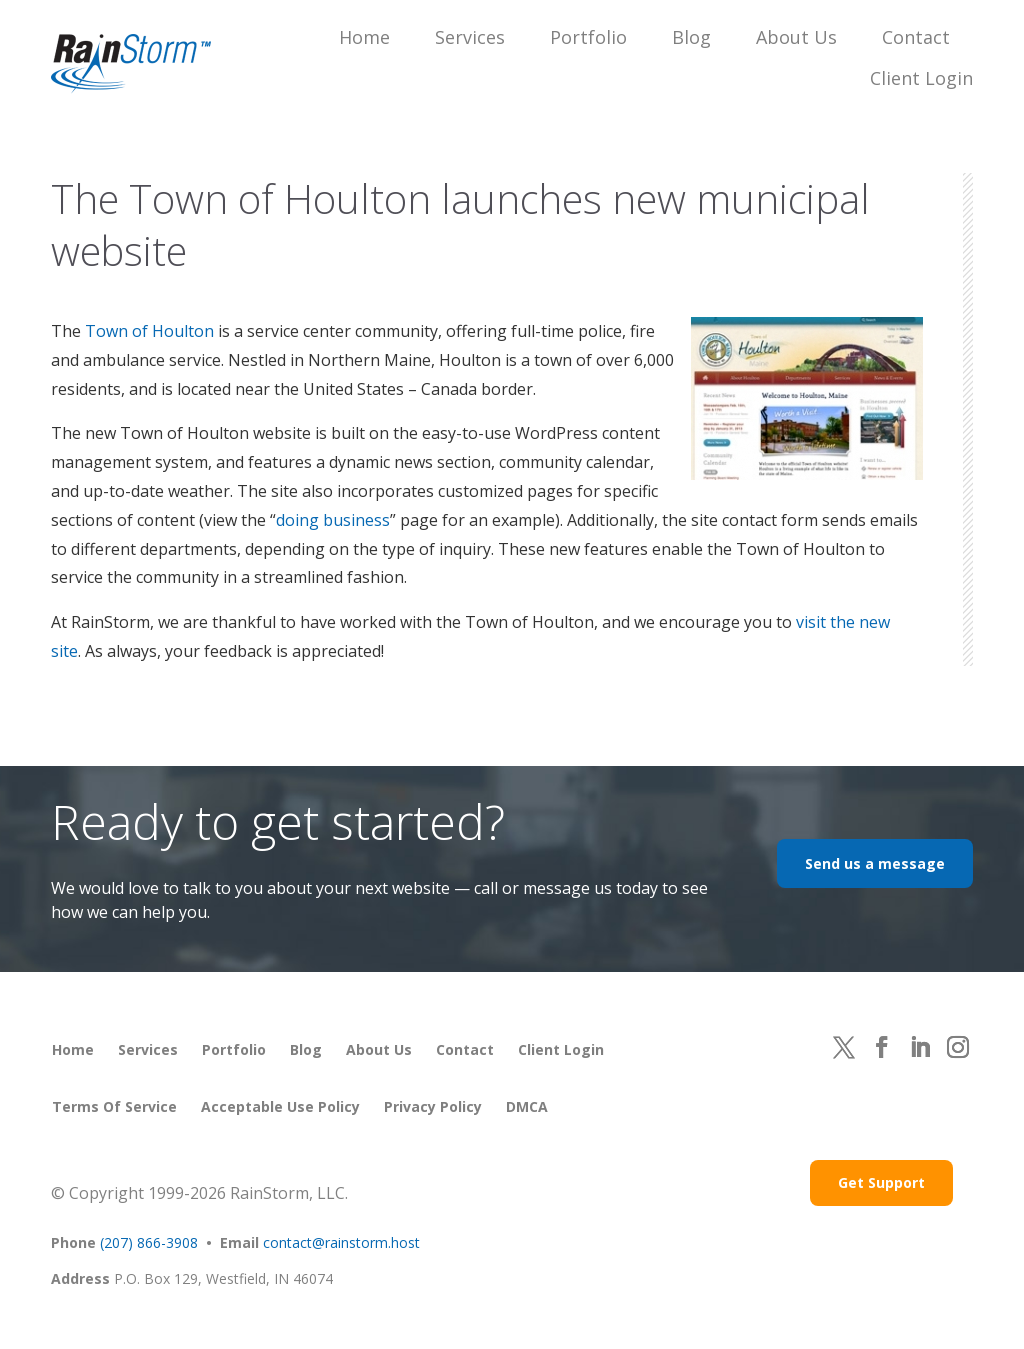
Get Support (881, 1182)
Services (470, 37)
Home (364, 37)
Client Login (921, 78)
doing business (333, 520)
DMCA (527, 1106)
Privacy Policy (433, 1106)
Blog (691, 37)
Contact (916, 37)
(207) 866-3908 (149, 1242)
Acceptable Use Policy (280, 1106)
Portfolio (588, 37)
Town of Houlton (149, 331)
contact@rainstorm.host (341, 1242)
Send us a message (875, 863)
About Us (796, 37)
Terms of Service (114, 1106)
